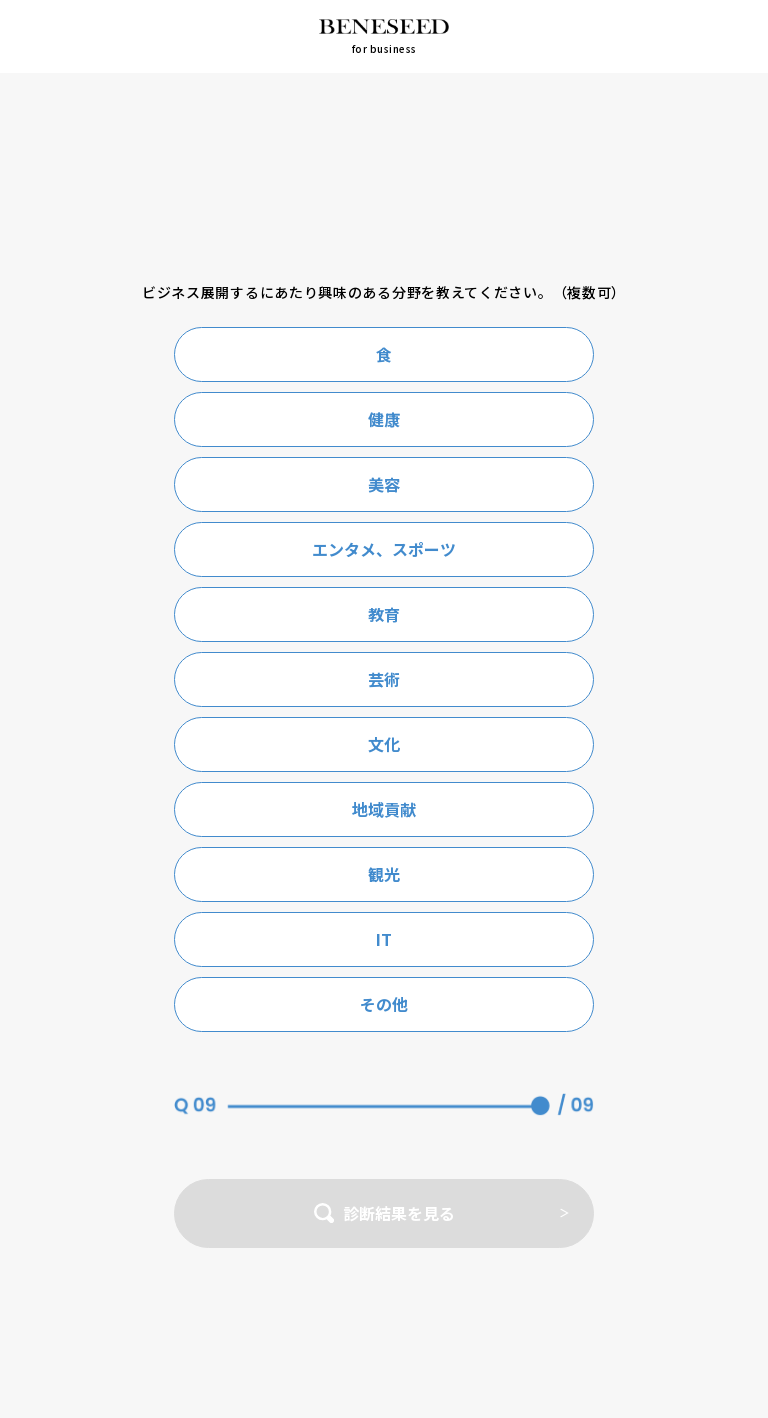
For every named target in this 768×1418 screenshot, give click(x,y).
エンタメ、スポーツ (384, 549)
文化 (384, 744)
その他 (384, 1004)
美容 (384, 484)
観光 (384, 874)
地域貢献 (384, 809)
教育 (384, 614)
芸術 (384, 679)
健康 (384, 419)
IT (384, 939)
